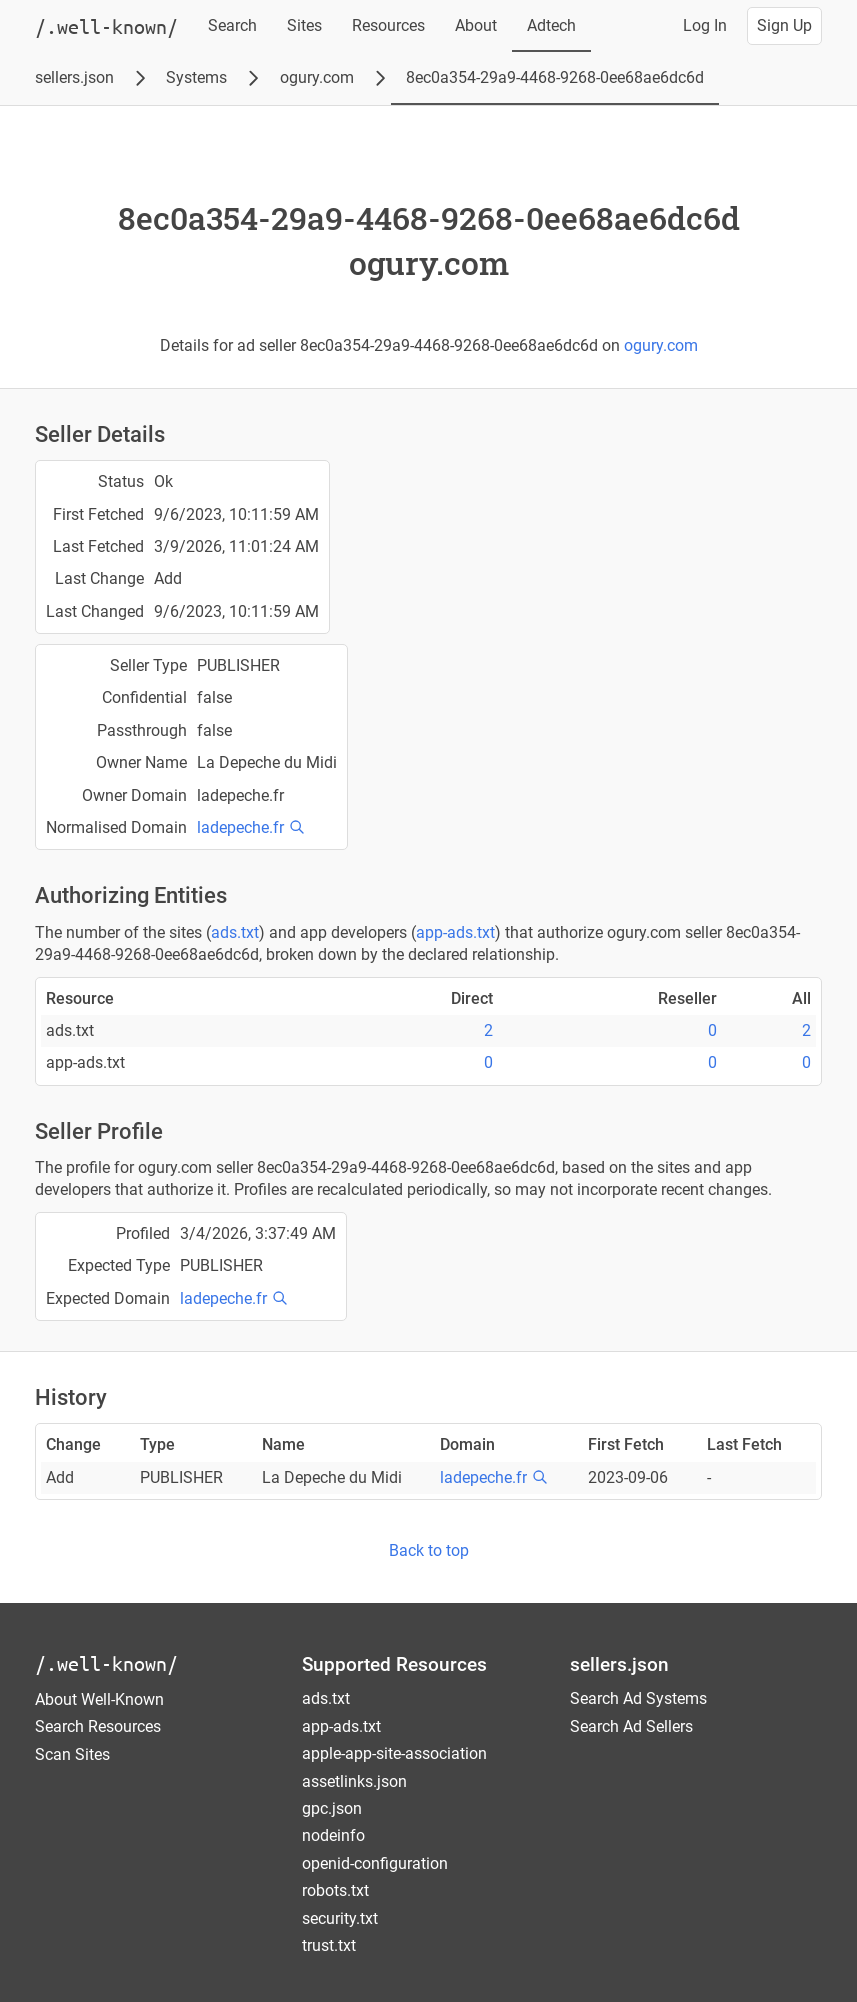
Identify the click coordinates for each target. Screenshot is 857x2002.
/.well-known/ (106, 1663)
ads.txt (235, 932)
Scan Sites (72, 1754)
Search (232, 25)
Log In (705, 25)
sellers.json (74, 77)
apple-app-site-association (394, 1753)
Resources (388, 25)
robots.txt (335, 1890)
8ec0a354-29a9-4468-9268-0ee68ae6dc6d (555, 77)
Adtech (551, 25)
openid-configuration (375, 1863)
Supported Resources (394, 1664)
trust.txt (329, 1945)
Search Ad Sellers (631, 1726)
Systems (196, 77)
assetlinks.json (354, 1781)
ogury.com (317, 77)
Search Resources (98, 1726)
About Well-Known (99, 1699)
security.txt (340, 1918)
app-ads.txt (455, 932)
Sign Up (784, 25)
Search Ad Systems (638, 1698)
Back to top (429, 1550)
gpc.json (332, 1808)
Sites (304, 25)
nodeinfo (333, 1835)
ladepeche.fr (240, 827)
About (476, 25)
